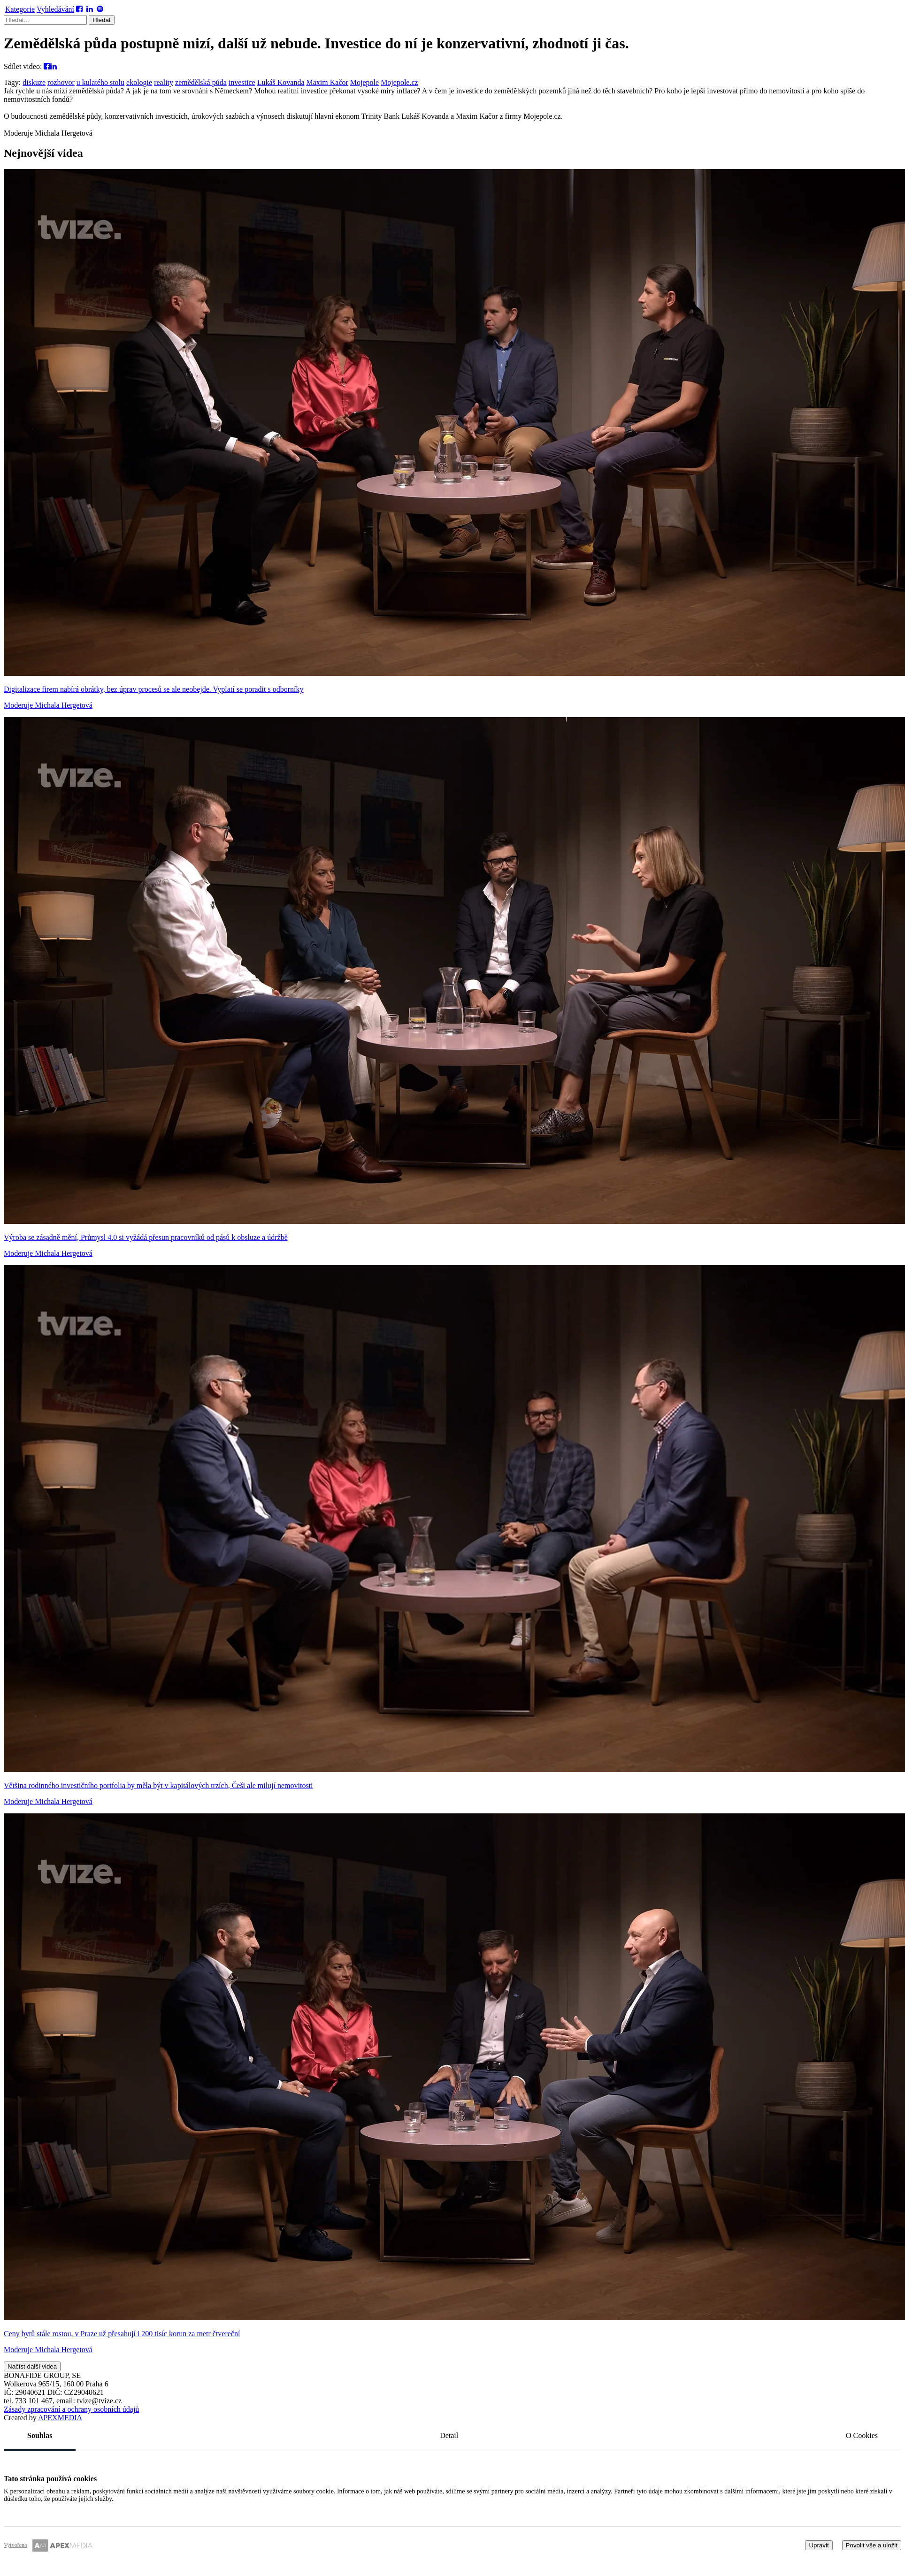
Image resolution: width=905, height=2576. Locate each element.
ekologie (139, 82)
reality (163, 82)
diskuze (34, 82)
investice (242, 82)
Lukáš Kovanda (281, 82)
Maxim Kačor (327, 82)
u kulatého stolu (100, 82)
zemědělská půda (201, 82)
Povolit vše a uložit (871, 2545)
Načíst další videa (32, 2366)
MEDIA (60, 2418)
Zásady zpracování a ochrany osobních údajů (71, 2409)
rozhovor (61, 82)
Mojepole (364, 82)
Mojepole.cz (399, 82)
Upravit (818, 2545)
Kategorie (20, 9)
